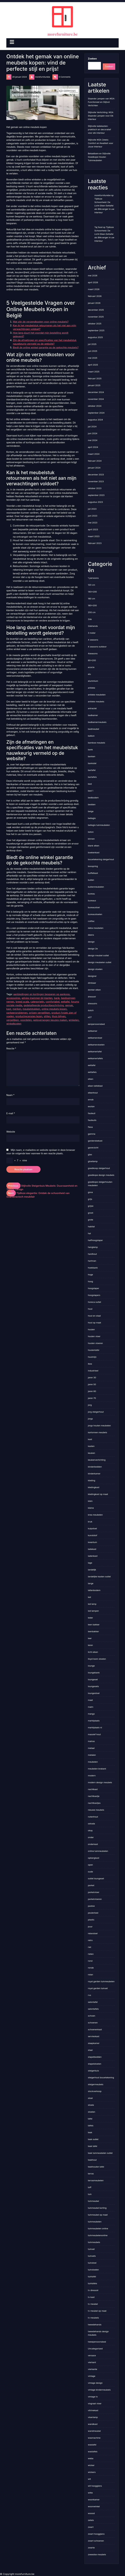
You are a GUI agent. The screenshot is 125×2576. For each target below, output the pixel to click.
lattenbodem (94, 1590)
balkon (91, 735)
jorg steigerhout (96, 1411)
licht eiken (93, 1652)
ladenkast (92, 1556)
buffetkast (93, 873)
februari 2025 (94, 378)
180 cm (91, 598)
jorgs (90, 1418)
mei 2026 (92, 275)
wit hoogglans (95, 2485)
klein (90, 1501)
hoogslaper (93, 1288)
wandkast (92, 2424)
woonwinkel (94, 2506)
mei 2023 (92, 522)
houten (91, 1329)
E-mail (10, 1113)
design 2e (93, 948)
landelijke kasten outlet (99, 1576)
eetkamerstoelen (96, 1044)
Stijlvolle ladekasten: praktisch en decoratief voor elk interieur (99, 129)
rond (90, 1960)
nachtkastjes (94, 1803)
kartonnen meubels (97, 1432)
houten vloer (94, 1336)
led (89, 1597)
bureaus (92, 900)
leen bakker (93, 1624)
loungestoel (93, 1693)
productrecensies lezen (28, 1016)
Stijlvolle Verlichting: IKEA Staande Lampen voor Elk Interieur (100, 115)
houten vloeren (95, 1343)
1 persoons (93, 578)
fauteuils (92, 1120)
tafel (90, 2118)
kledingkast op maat (98, 1494)
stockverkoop (94, 2091)
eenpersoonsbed (96, 1024)
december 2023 (96, 474)
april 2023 (93, 529)
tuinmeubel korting (97, 2208)
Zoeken (92, 58)
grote (90, 1219)
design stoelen (95, 969)
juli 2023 (92, 509)
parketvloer (93, 1892)
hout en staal (94, 1315)
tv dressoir (93, 2290)
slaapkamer (93, 2043)
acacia (91, 667)
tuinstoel (92, 2262)
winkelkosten (13, 1023)
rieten (91, 1954)
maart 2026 (93, 289)
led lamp (92, 1604)
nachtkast (93, 1789)
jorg (90, 1405)
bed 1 (90, 790)
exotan (91, 1106)
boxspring (93, 866)
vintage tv (93, 2396)
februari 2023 (95, 543)
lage (90, 1562)
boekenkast (93, 852)
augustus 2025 (95, 337)
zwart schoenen (96, 2540)
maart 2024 (93, 454)
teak (90, 2132)
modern (92, 1775)
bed (90, 784)
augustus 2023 (95, 502)
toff (89, 2187)
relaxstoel (92, 1933)
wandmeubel (94, 2431)
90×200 (92, 660)
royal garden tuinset (98, 1988)
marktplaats (94, 1720)
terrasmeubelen (96, 2180)
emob (91, 1099)
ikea (90, 1363)
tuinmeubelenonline (97, 2235)
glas (90, 1154)
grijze (90, 1206)
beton (91, 832)
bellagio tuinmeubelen (99, 825)
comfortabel (53, 1001)
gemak (69, 1005)
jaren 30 (92, 1377)
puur (90, 1926)
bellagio (92, 818)
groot (90, 1212)
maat (90, 1700)
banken (91, 756)
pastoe (91, 1906)
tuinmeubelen (94, 2221)
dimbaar (92, 983)
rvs (89, 1995)
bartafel (92, 770)
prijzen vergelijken (39, 1012)
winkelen (74, 1020)
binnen (91, 838)
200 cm (92, 612)
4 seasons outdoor (97, 646)
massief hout (94, 1734)
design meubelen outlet (99, 962)
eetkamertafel (95, 1051)
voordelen (26, 1020)
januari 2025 (94, 385)
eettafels (92, 1072)
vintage (91, 2376)
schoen (91, 2015)
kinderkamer (94, 1473)
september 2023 (96, 495)
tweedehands (94, 2324)
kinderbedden (95, 1466)
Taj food (98, 227)
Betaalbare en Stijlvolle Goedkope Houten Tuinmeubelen (99, 157)
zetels (91, 2520)
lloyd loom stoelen (97, 1659)
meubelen (93, 1761)
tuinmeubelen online (98, 2228)
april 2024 (93, 447)
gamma (91, 1134)
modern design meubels (100, 1782)
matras (91, 1741)
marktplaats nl (95, 1727)
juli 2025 (92, 344)
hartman (92, 1260)
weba (90, 2458)
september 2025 (96, 330)
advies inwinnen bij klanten (37, 998)
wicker (91, 2465)
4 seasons (93, 639)
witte (90, 2492)
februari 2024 (95, 460)
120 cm (91, 585)
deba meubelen (95, 928)
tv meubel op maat (97, 2310)
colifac (91, 921)
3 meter (92, 633)
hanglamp (93, 1247)
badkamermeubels (97, 722)
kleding (91, 1480)
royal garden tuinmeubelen (101, 1981)
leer (90, 1638)
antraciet (92, 708)
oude (90, 1871)
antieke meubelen (97, 694)
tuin (90, 2194)
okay (90, 1830)
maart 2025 (93, 371)
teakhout (92, 2160)
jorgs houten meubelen (99, 1425)
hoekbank (93, 1267)
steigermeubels (95, 2084)
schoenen (93, 2022)
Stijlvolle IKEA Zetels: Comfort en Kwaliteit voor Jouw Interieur (100, 143)
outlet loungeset (96, 1878)
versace (92, 2355)
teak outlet (93, 2139)
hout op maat (94, 1322)
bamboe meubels (96, 742)
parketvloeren (95, 1899)
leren (90, 1645)
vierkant (92, 2362)
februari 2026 (95, 296)
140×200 (92, 591)
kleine (91, 1508)
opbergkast (93, 1858)
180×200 (92, 605)
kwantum (92, 1542)
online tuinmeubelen (98, 1851)
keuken (91, 1453)
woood (91, 2513)
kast (8, 1008)
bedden (92, 804)
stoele (91, 2105)
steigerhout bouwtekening (101, 2077)
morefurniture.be (63, 34)
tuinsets (92, 2256)
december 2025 (96, 309)
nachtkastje (93, 1796)
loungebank (94, 1672)
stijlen (47, 1016)
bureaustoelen (95, 914)
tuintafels (92, 2283)
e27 (90, 1017)
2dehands (93, 626)
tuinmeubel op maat (98, 2214)
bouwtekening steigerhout (101, 859)
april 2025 (93, 364)
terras (91, 2173)
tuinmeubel (93, 2201)
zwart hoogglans (96, 2534)
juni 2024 (92, 433)
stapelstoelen (94, 2063)
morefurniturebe (102, 195)
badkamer (93, 715)
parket (91, 1885)
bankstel (92, 763)
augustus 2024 (95, 419)
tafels (90, 2125)
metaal (91, 1748)
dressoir (92, 996)
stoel (90, 2098)
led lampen (93, 1610)
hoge (90, 1274)
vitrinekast (93, 2410)
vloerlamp (93, 2417)
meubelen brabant (97, 1768)
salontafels (93, 2009)
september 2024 (96, 412)
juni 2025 (92, 351)
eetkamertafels (95, 1058)
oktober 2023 (94, 488)
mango (91, 1713)
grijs (90, 1199)
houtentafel (93, 1350)
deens (91, 935)
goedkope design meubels (101, 1175)
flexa (90, 1127)
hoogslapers (94, 1295)
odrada (91, 1823)
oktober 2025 (94, 323)
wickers (92, 2472)
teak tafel (92, 2146)
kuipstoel (92, 1528)
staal (90, 2050)
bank (57, 998)
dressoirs (92, 1003)
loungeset (93, 1679)
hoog (90, 1281)
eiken (90, 1079)
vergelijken (12, 1020)
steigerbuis (93, 2070)
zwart (90, 2527)
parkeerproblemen (17, 1012)
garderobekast (95, 1140)
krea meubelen (95, 1514)
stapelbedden (95, 2057)
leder (90, 1617)
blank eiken (93, 845)
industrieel (93, 1370)
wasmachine (94, 2437)
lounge (91, 1665)
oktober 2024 (94, 406)
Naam (10, 1095)
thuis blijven (59, 1016)
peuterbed (93, 1912)
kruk (90, 1521)
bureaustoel (94, 907)
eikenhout (93, 1092)
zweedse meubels (97, 2554)
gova (90, 1192)
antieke (91, 687)
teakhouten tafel (96, 2166)
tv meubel (93, 2304)
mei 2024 (92, 440)
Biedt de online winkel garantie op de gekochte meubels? (46, 347)
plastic (91, 1919)
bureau (91, 893)
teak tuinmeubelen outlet (100, 2153)
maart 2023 (93, 536)
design (91, 941)
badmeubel (93, 729)
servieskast (93, 2036)
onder (91, 1837)
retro (90, 1940)
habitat (91, 1226)
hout (90, 1309)
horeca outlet (94, 1302)
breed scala (22, 1001)
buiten (91, 880)
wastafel (92, 2444)
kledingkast (93, 1487)
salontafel (93, 2002)
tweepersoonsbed (97, 2341)
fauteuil (91, 1113)
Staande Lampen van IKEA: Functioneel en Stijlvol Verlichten (101, 102)
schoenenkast (95, 2029)
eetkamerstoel (95, 1037)
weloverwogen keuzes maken (50, 1020)
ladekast (92, 1549)
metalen (92, 1755)
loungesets (93, 1686)
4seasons (92, 653)
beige (90, 811)
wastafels (92, 2451)
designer (92, 976)
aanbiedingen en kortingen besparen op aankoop (41, 994)
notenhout (93, 1816)
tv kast (91, 2297)
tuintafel (92, 2276)
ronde (91, 1967)
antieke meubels (96, 701)
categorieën (37, 1001)
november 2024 (96, 399)
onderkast (93, 1844)
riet (89, 1947)
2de (90, 619)
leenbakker (93, 1631)
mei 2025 (92, 358)
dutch (91, 1010)
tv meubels (93, 2317)
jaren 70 (92, 1398)
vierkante (92, 2369)
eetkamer (92, 1031)
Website (10, 1131)
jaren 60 (92, 1391)
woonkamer (94, 2499)
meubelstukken (31, 1008)
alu (89, 674)
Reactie (11, 1048)
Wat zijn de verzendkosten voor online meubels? (41, 321)
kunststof (92, 1535)
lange (90, 1583)
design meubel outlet (98, 955)
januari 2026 (94, 303)
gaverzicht (93, 1147)
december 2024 (96, 392)
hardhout (92, 1254)
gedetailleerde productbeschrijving (44, 1005)
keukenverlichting (96, 1460)
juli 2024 (92, 426)
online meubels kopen (54, 1008)
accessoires (13, 998)
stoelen (91, 2111)
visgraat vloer (94, 2403)
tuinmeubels (94, 2242)
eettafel (65, 1001)
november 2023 (96, 481)
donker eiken (94, 989)
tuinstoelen (93, 2269)
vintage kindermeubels (99, 2389)
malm (90, 1707)
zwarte (91, 2547)
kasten (91, 1446)
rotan (90, 1974)
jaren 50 (92, 1384)
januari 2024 (94, 467)
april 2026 (93, 282)
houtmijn (92, 1357)
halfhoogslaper (95, 1240)
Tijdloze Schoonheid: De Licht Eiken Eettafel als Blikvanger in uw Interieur (104, 205)
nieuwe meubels (96, 1810)
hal (89, 1233)
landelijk (92, 1569)
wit (89, 2479)
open (90, 1864)
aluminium (93, 681)
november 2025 (96, 316)
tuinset (91, 2249)
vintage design (95, 2383)
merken (17, 1008)
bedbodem (93, 797)
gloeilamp (92, 1161)
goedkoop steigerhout (99, 1168)
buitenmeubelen (96, 886)
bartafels (92, 777)
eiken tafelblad (95, 1085)
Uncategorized (95, 2348)
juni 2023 (92, 515)
